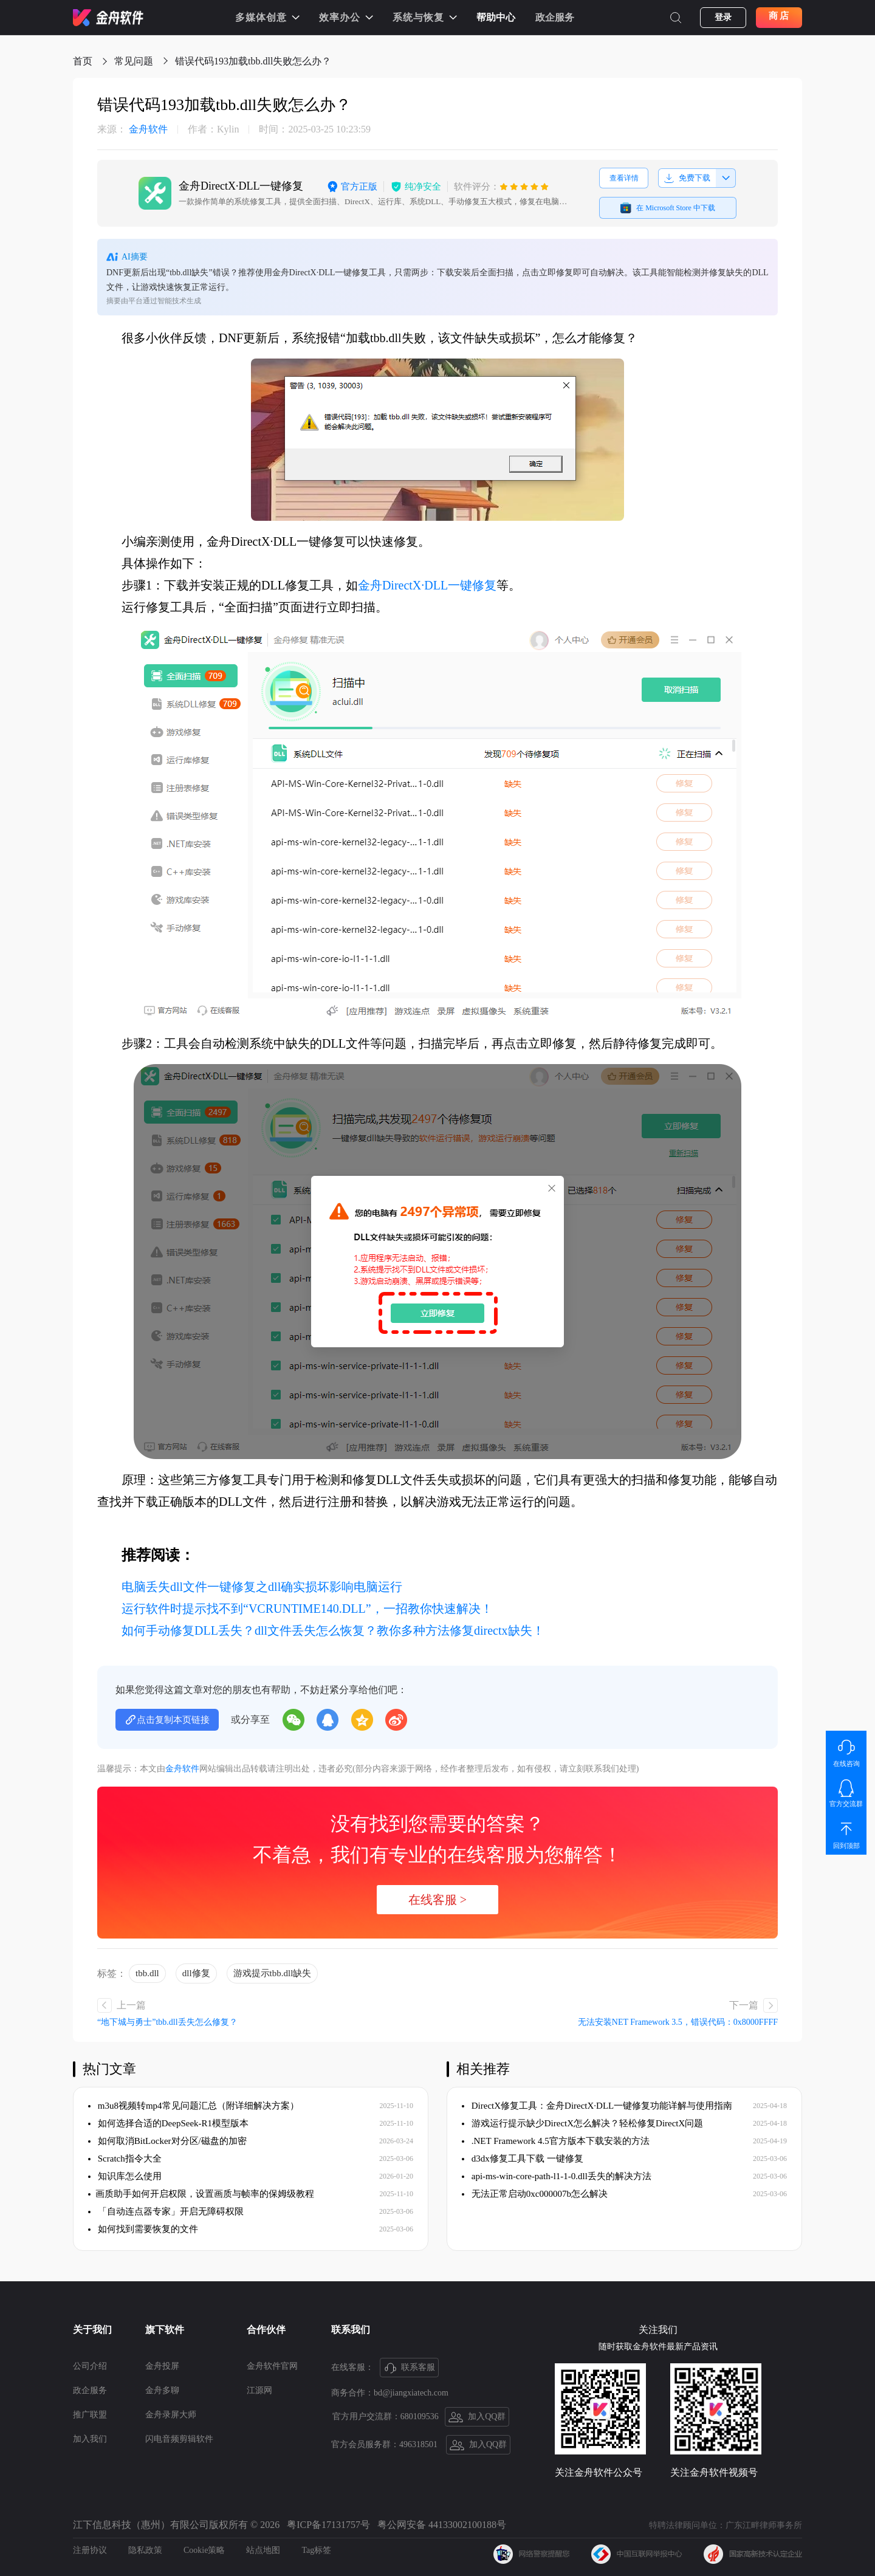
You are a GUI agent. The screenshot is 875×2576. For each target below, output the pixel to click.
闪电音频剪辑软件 (179, 2439)
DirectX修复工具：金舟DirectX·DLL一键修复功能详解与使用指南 (597, 2106)
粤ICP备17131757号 (328, 2524)
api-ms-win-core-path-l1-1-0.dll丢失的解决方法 (556, 2176)
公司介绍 (90, 2366)
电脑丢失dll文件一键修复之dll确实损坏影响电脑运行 (262, 1586)
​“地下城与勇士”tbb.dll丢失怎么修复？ (167, 2022)
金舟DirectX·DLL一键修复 (427, 585)
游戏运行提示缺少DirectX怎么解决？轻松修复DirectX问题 (582, 2123)
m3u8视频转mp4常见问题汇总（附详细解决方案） (193, 2106)
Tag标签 (316, 2550)
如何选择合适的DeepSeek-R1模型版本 (168, 2123)
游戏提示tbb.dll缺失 (272, 1973)
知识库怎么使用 (125, 2176)
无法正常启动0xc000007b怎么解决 (535, 2194)
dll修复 (196, 1973)
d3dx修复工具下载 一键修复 (522, 2158)
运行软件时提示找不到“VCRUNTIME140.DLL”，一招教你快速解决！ (307, 1608)
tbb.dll (147, 1973)
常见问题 (133, 61)
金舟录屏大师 (170, 2414)
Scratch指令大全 (125, 2158)
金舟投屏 (162, 2366)
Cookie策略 (204, 2550)
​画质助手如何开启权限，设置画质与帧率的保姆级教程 (201, 2194)
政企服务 (554, 17)
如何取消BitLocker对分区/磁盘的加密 (167, 2141)
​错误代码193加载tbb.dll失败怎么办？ (253, 61)
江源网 (259, 2390)
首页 (82, 61)
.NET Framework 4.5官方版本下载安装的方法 (556, 2141)
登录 (723, 17)
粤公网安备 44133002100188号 (441, 2524)
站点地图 (263, 2550)
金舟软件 (132, 129)
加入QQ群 (477, 2417)
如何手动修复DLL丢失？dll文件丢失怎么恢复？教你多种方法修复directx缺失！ (333, 1630)
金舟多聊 (162, 2390)
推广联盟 (90, 2414)
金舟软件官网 (272, 2366)
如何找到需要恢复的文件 (143, 2229)
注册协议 (90, 2550)
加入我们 (90, 2439)
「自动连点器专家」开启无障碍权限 (166, 2211)
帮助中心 (495, 17)
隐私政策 (145, 2550)
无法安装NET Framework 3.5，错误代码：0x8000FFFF (678, 2022)
